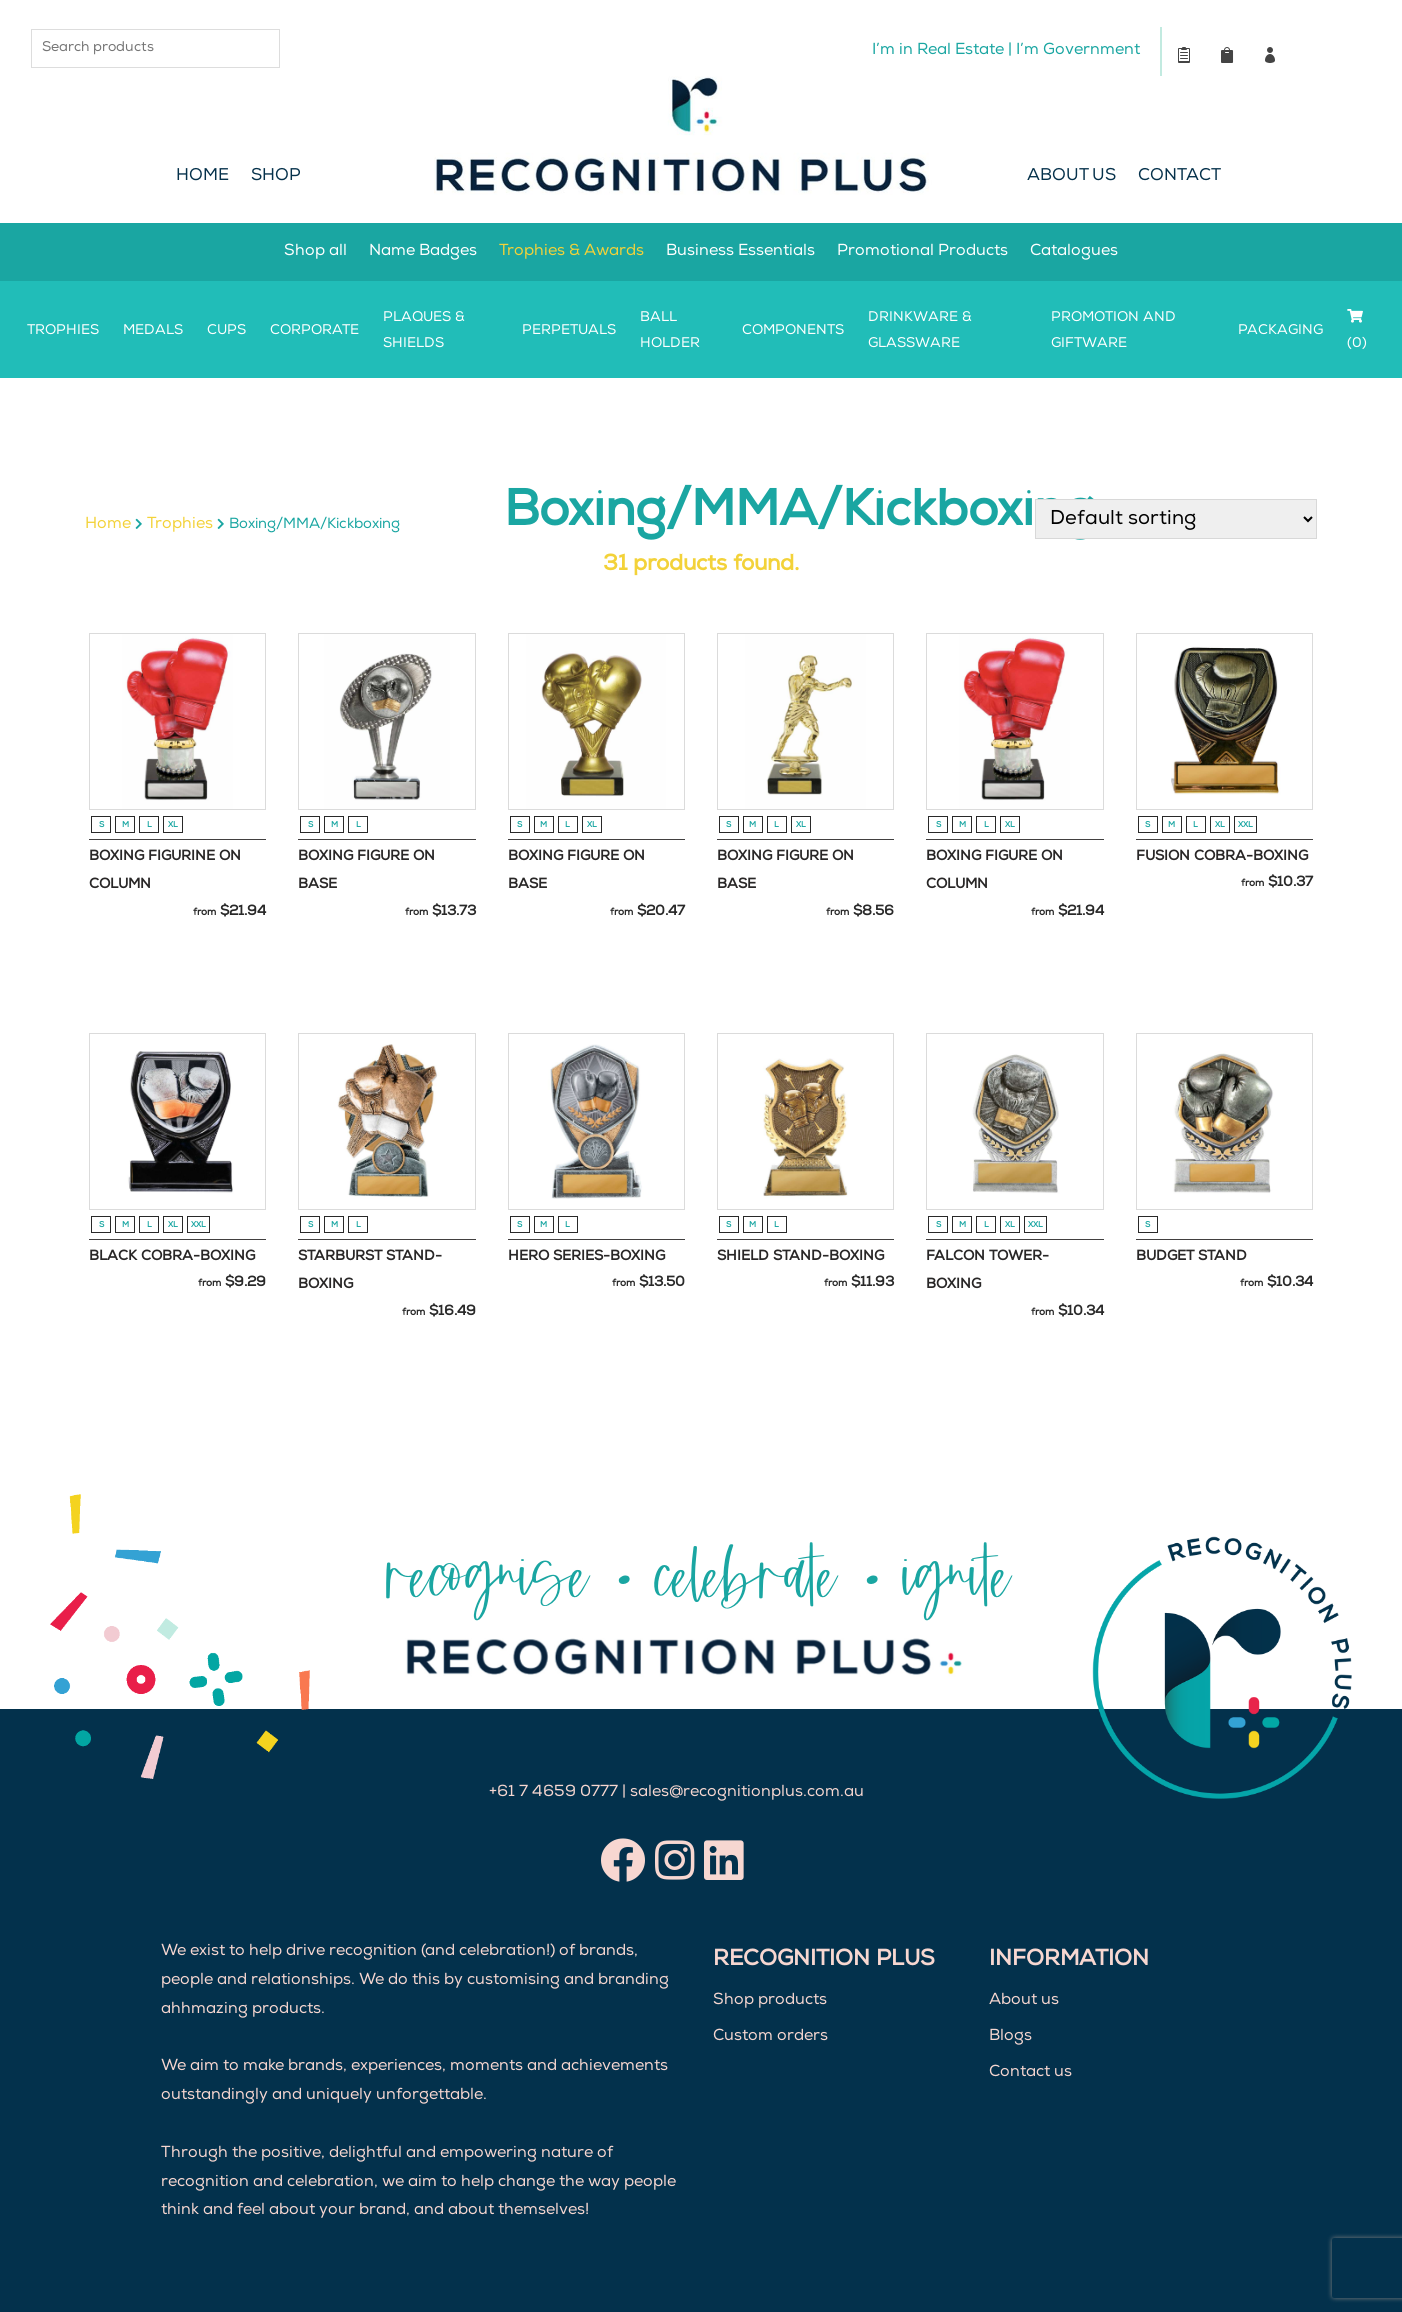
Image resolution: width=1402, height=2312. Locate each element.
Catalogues (1074, 252)
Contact (1179, 176)
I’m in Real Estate (937, 51)
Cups (226, 331)
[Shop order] (1176, 519)
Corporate (314, 331)
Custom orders (770, 2037)
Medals (153, 331)
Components (793, 331)
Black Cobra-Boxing (172, 1257)
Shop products (770, 2002)
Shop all (315, 252)
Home (202, 176)
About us (1024, 2002)
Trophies (63, 331)
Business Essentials (740, 252)
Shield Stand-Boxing (800, 1257)
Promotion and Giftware (1113, 330)
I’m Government (1077, 51)
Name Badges (423, 252)
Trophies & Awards (571, 252)
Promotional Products (922, 252)
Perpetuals (569, 331)
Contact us (1030, 2073)
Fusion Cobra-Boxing (1222, 857)
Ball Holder (670, 330)
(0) (1357, 329)
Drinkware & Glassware (920, 330)
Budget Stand (1191, 1257)
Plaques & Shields (424, 330)
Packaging (1280, 331)
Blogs (1010, 2037)
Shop (276, 176)
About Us (1071, 176)
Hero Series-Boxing (586, 1257)
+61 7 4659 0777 (553, 1793)
